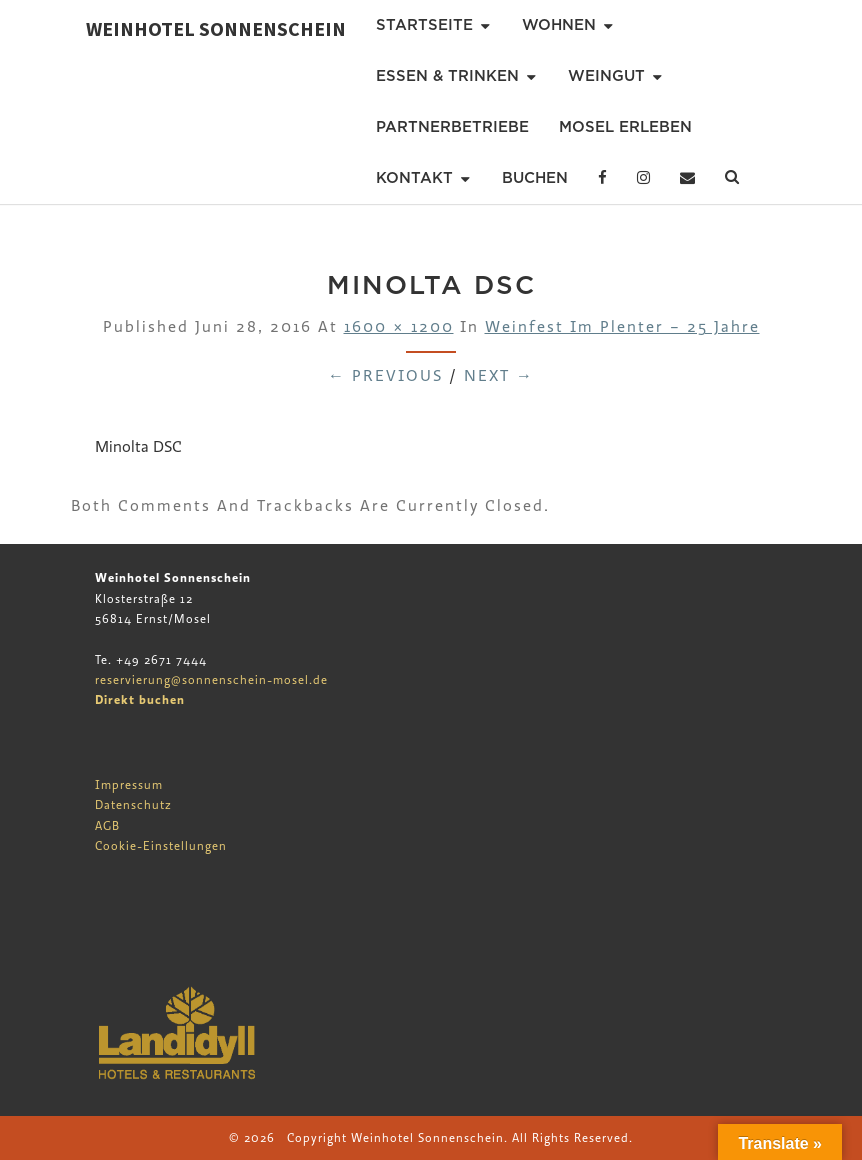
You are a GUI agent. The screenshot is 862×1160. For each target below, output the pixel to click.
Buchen (535, 178)
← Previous (385, 376)
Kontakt (414, 178)
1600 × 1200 (399, 327)
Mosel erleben (625, 127)
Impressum (129, 785)
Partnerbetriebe (452, 127)
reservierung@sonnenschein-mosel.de (211, 680)
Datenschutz (133, 805)
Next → (499, 376)
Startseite (424, 25)
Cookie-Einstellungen (161, 846)
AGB (107, 826)
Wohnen (559, 25)
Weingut (606, 76)
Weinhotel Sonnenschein (216, 28)
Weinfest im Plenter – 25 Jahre (622, 327)
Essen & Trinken (447, 76)
